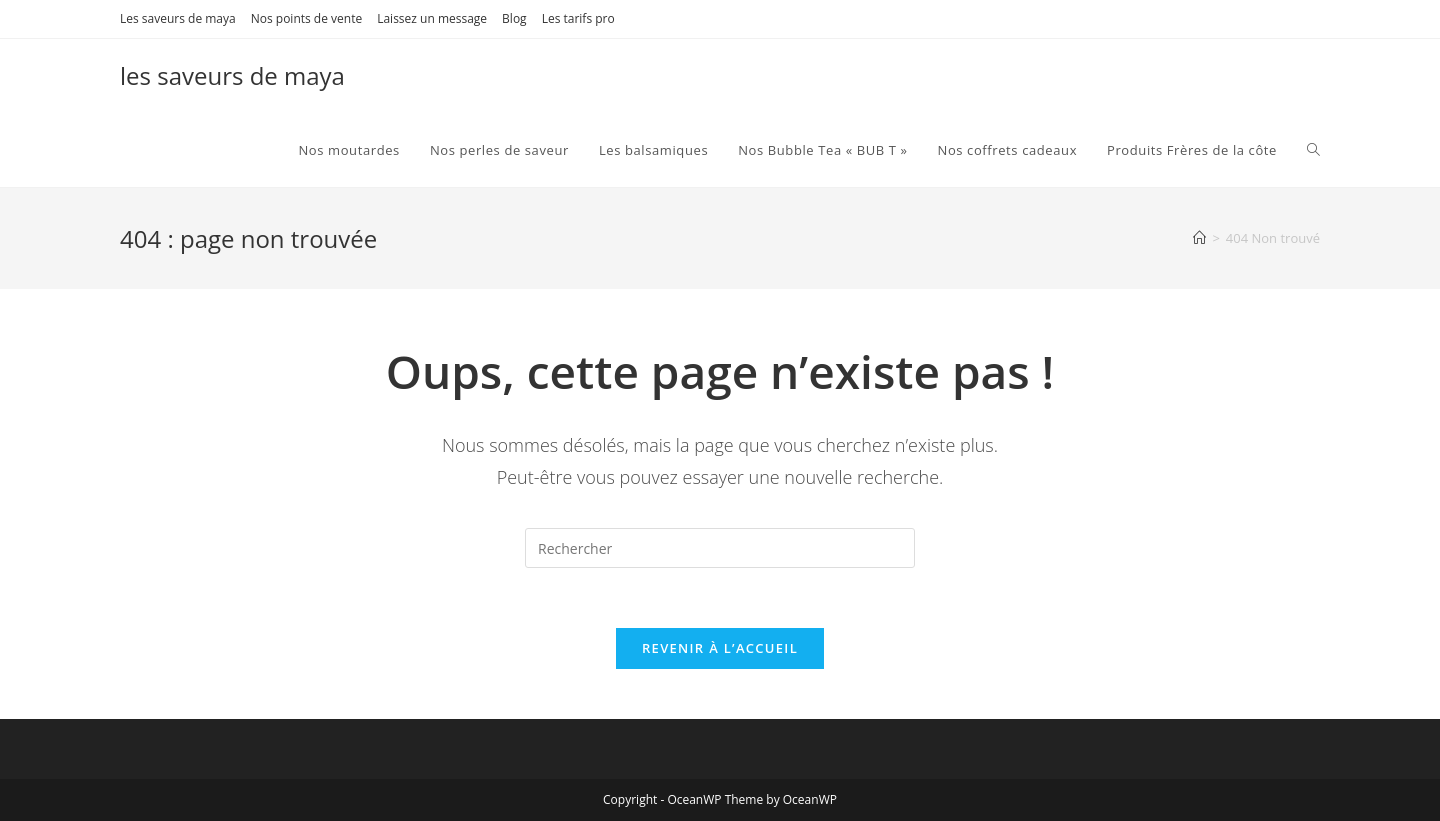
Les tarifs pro (578, 18)
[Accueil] (1199, 238)
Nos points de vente (306, 18)
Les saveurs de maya (178, 18)
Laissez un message (432, 18)
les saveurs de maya (232, 75)
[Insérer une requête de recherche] (720, 548)
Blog (514, 18)
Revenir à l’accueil (720, 648)
